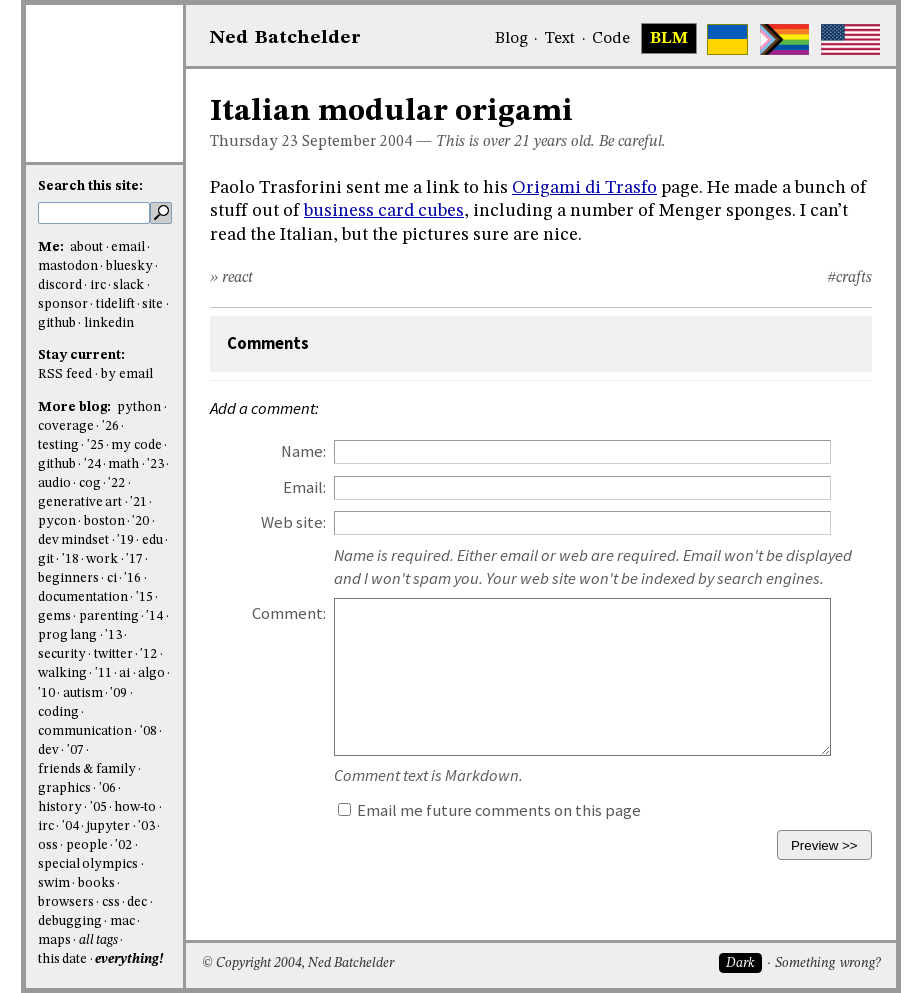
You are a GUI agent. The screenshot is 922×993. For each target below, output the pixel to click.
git (46, 559)
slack (128, 285)
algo (151, 673)
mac (122, 921)
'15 (144, 597)
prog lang (67, 635)
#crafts (849, 278)
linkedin (109, 323)
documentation (83, 597)
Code (611, 39)
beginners (68, 578)
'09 (118, 693)
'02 (123, 845)
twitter (113, 654)
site (152, 304)
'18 (70, 559)
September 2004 (357, 142)
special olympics (88, 864)
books (96, 883)
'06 (107, 788)
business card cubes (384, 211)
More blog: (76, 407)
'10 (46, 693)
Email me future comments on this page (489, 810)
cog (90, 483)
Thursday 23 (254, 142)
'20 (140, 521)
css (111, 902)
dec (137, 902)
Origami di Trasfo (584, 188)
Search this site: (90, 186)
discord (60, 285)
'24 (92, 464)
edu (152, 540)
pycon (57, 521)
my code (136, 445)
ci (112, 578)
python (139, 407)
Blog (511, 39)
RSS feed (65, 374)
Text (559, 39)
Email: (304, 487)
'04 (70, 826)
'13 (113, 635)
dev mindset (73, 540)
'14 (154, 616)
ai (124, 673)
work (102, 559)
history (60, 807)
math (123, 464)
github (57, 323)
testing (58, 445)
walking (62, 673)
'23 (155, 464)
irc (98, 285)
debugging (70, 921)
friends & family (87, 769)
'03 (146, 826)
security (62, 654)
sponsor (63, 304)
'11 (103, 673)
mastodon (68, 266)
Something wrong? (827, 963)
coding (58, 712)
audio (54, 483)
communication (85, 731)
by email (127, 374)
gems (54, 616)
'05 (98, 807)
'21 (138, 502)
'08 (148, 731)
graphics (64, 788)
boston (104, 521)
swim (54, 883)
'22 (116, 483)
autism (83, 693)
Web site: (293, 522)
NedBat (285, 38)
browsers (66, 902)
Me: (52, 247)
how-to (135, 807)
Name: (303, 451)
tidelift (115, 304)
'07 (75, 750)
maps (54, 940)
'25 (95, 445)
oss (48, 845)
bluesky (129, 266)
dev (48, 750)
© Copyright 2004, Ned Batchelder (298, 963)
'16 (132, 578)
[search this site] (94, 213)
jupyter (108, 826)
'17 (134, 559)
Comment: (289, 613)
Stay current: (81, 355)
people (87, 845)
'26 (110, 426)
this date (62, 959)
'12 (148, 654)
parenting (109, 616)
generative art (80, 502)
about (86, 247)
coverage (66, 426)
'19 (125, 540)
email (128, 247)
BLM (669, 39)
